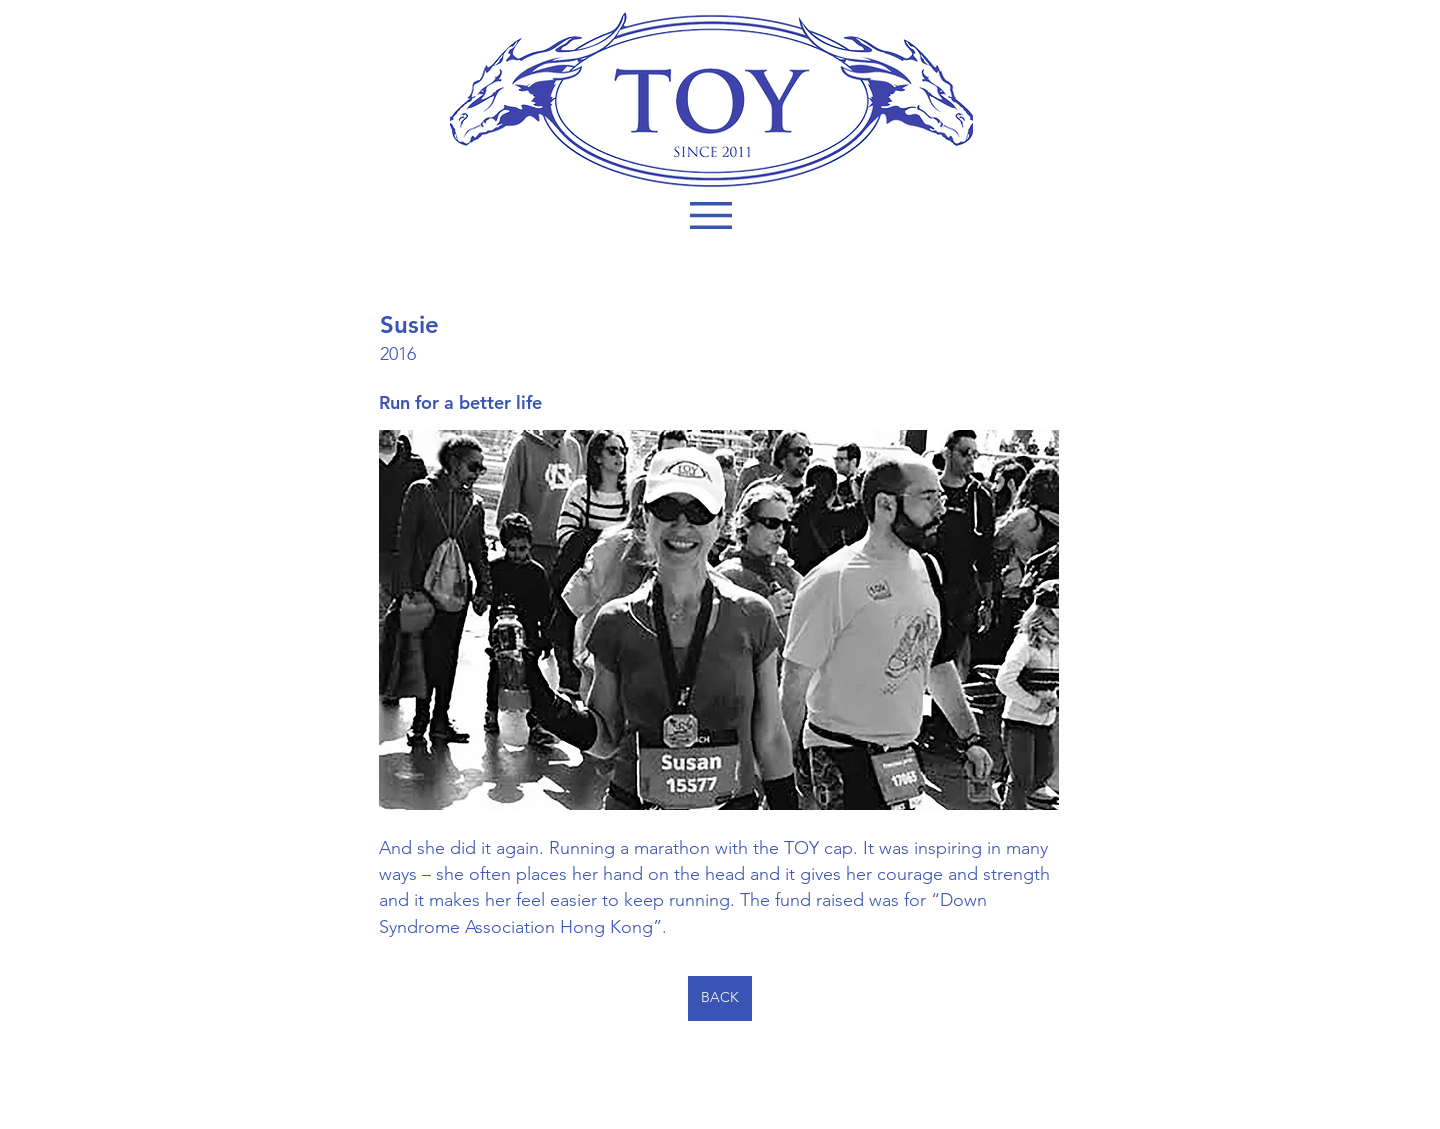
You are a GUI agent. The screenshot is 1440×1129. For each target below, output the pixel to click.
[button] (711, 215)
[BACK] (720, 998)
